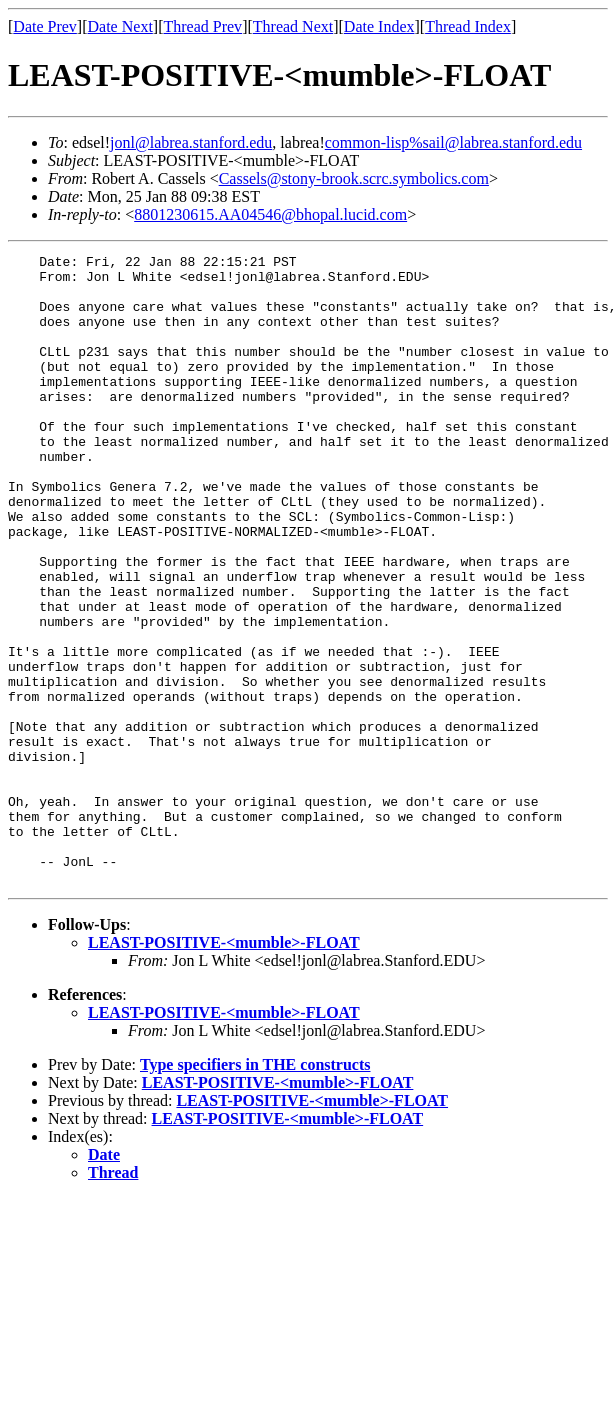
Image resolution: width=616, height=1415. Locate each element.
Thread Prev (202, 26)
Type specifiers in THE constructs (255, 1190)
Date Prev (45, 26)
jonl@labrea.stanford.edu (191, 142)
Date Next (120, 26)
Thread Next (293, 26)
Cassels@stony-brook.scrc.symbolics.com (354, 178)
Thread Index (468, 26)
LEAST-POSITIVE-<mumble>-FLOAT (224, 1068)
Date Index (379, 26)
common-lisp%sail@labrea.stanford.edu (453, 142)
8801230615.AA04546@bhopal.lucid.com (270, 214)
